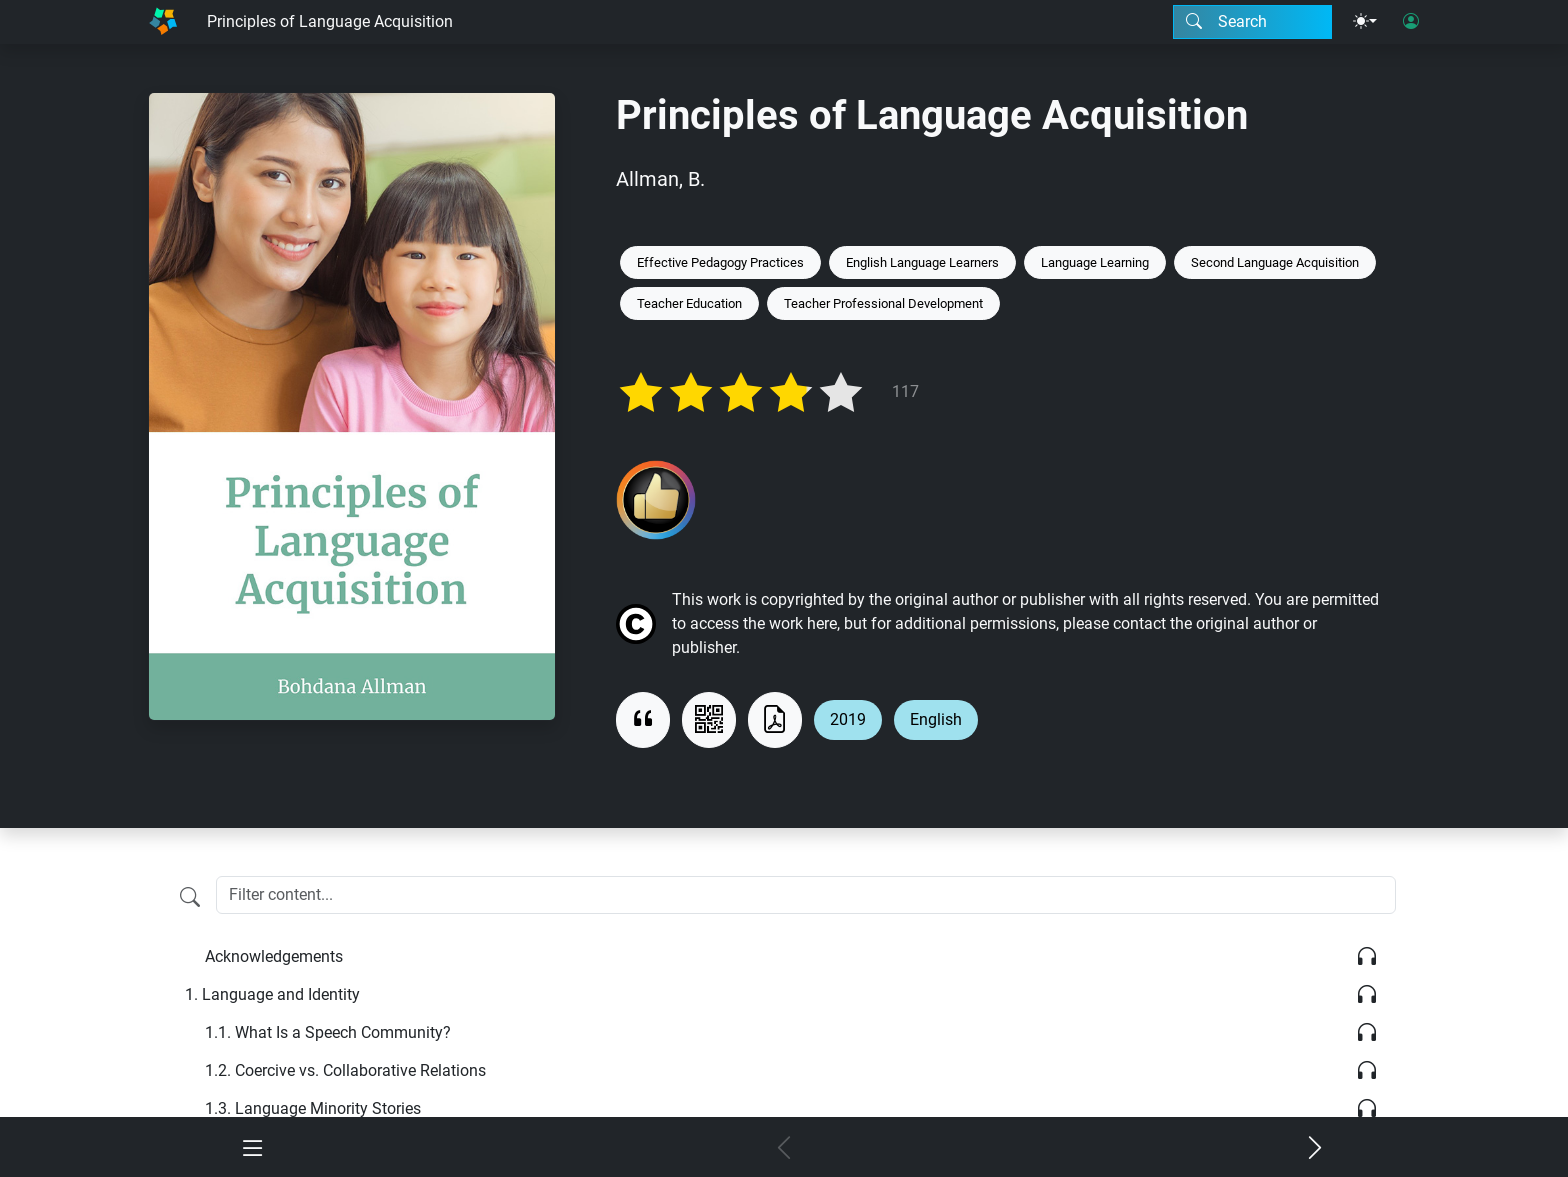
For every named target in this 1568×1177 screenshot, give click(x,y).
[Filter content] (190, 897)
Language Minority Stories (313, 1108)
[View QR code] (709, 720)
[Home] (163, 22)
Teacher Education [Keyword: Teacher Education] (689, 303)
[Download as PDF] (775, 720)
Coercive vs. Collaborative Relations (345, 1070)
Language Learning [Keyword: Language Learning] (1095, 262)
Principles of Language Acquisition (330, 21)
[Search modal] (1252, 22)
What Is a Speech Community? (328, 1032)
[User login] (1411, 22)
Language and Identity (272, 994)
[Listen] (1367, 957)
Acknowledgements (274, 956)
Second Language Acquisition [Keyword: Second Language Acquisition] (1275, 262)
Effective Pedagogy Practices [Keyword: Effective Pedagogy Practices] (720, 262)
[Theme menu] (1365, 22)
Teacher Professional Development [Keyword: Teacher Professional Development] (883, 303)
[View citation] (643, 720)
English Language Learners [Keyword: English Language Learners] (922, 262)
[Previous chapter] (784, 1149)
